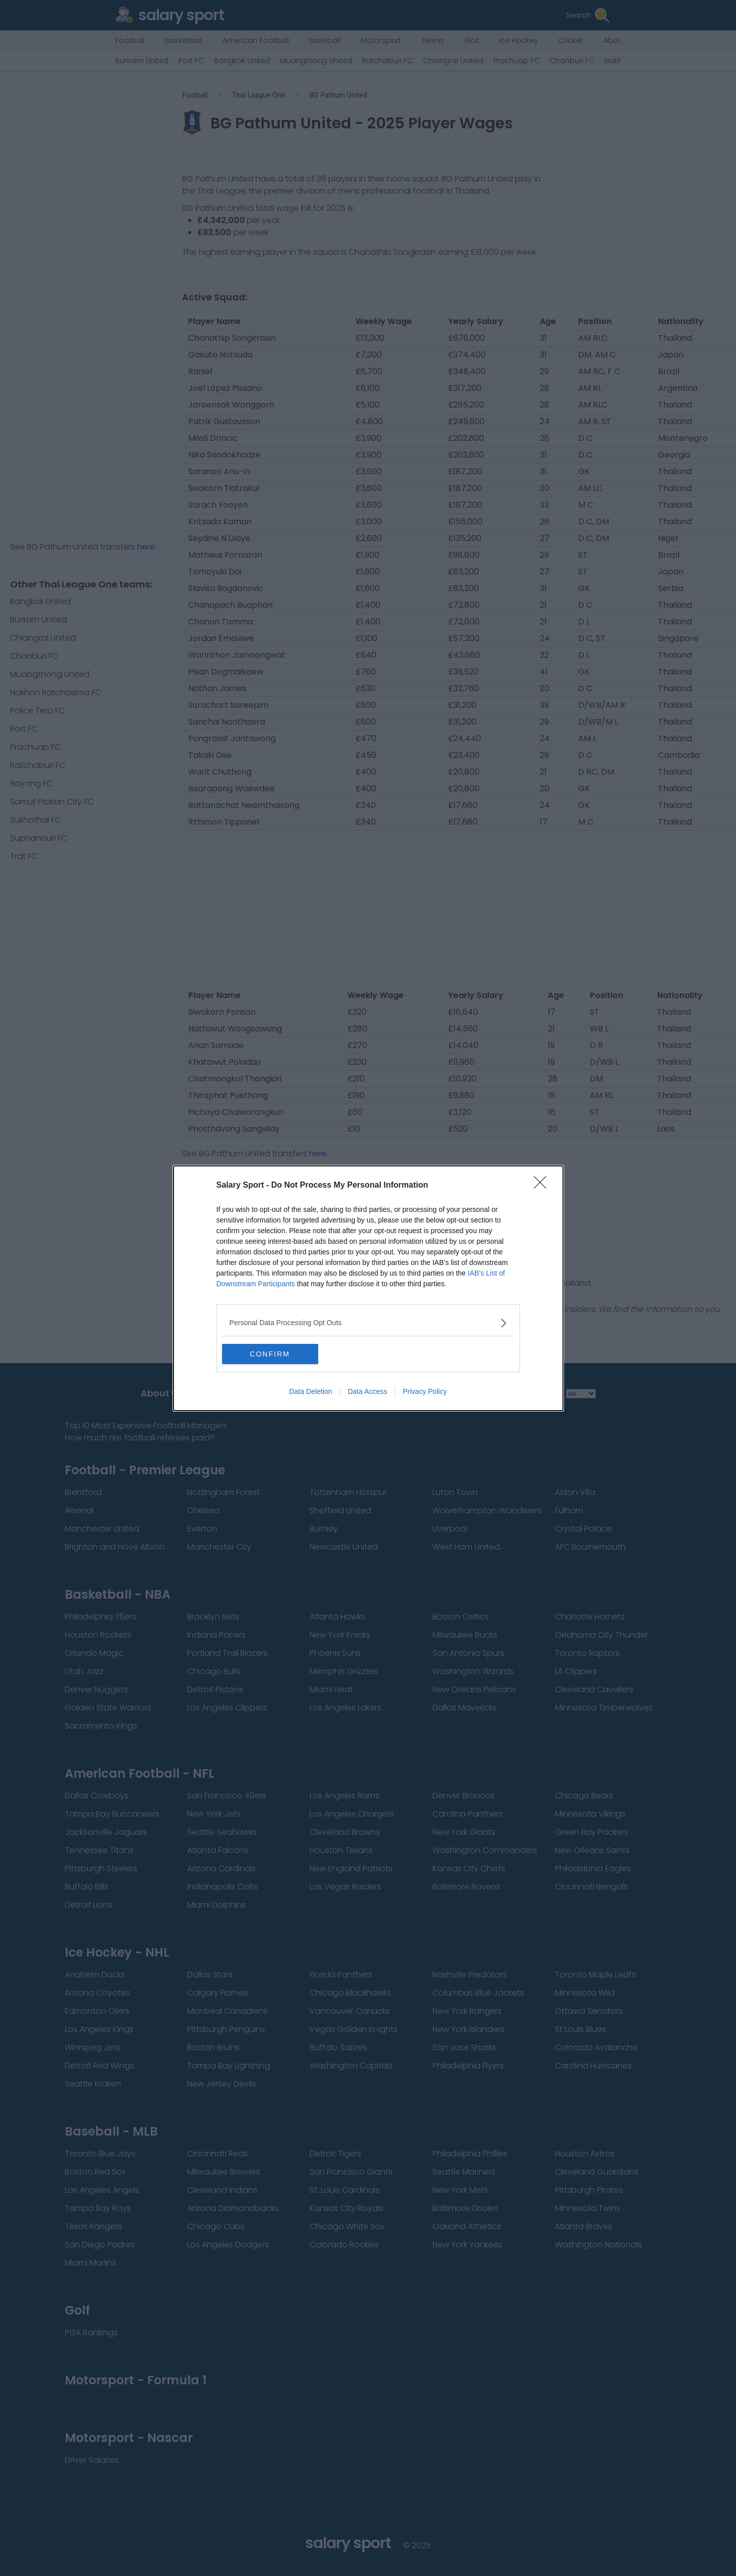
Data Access (367, 1391)
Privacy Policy (425, 1391)
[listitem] (368, 1323)
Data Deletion (310, 1391)
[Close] (543, 1185)
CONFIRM (270, 1354)
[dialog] (368, 1288)
